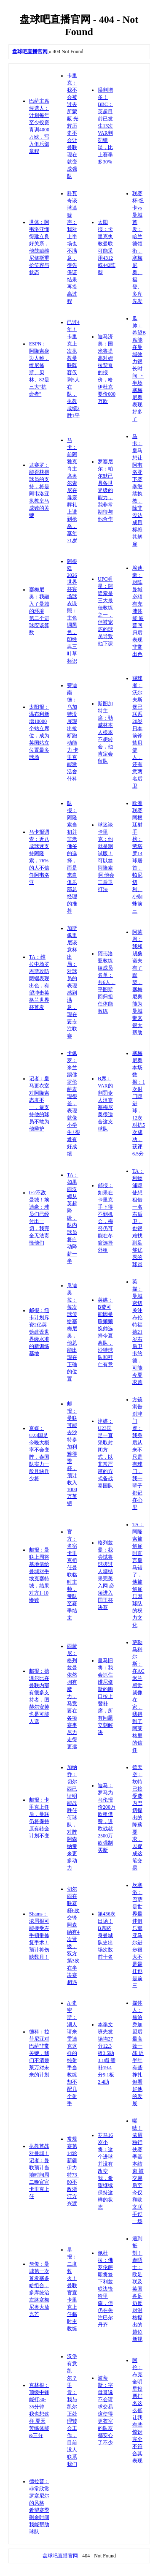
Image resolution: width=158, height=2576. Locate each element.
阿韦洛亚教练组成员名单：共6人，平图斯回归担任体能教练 (106, 982)
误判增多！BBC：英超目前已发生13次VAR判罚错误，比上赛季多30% (105, 126)
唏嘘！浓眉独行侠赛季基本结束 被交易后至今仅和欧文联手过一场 (138, 2171)
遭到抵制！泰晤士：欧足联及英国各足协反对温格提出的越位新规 (137, 2289)
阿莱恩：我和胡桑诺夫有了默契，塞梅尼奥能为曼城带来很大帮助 (137, 982)
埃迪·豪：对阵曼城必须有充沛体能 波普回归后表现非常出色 (138, 611)
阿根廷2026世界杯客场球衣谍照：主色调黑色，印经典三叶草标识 (72, 611)
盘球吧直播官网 (61, 2556)
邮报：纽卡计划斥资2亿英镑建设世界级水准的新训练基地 (39, 1331)
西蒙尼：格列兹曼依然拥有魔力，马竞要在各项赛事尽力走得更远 (72, 1696)
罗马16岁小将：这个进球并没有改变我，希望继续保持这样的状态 (105, 2171)
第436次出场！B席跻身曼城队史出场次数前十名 (106, 1935)
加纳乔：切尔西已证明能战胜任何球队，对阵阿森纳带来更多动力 (72, 1817)
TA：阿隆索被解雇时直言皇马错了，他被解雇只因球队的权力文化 (138, 1575)
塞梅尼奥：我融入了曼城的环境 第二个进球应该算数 (39, 611)
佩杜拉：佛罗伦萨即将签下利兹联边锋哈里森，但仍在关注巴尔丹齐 (105, 2289)
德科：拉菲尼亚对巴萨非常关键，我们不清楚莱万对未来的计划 (39, 2053)
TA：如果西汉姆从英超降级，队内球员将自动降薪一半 (72, 1218)
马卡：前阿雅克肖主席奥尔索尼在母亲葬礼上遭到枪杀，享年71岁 (72, 490)
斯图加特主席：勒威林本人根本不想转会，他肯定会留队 (105, 732)
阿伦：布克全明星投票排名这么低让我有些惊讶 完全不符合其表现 (137, 2410)
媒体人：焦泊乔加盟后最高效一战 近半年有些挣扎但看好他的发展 (138, 2053)
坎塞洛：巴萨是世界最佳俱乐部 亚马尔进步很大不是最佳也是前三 (137, 1935)
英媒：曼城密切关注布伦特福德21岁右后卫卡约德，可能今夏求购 (137, 1332)
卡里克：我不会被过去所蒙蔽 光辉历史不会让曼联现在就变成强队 (72, 126)
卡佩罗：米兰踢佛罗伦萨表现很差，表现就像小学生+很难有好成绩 (73, 1103)
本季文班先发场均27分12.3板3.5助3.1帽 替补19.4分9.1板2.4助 (106, 2053)
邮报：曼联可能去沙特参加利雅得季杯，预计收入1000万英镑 (72, 1453)
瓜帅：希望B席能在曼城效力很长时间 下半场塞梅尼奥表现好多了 (139, 368)
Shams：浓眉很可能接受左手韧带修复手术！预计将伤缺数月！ (39, 1935)
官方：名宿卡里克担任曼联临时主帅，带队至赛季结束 (72, 1575)
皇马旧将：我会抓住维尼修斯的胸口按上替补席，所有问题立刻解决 (105, 1696)
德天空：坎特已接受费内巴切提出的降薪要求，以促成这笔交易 (137, 1817)
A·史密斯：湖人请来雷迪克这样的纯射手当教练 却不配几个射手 (72, 2053)
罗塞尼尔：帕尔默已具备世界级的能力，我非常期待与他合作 (105, 490)
